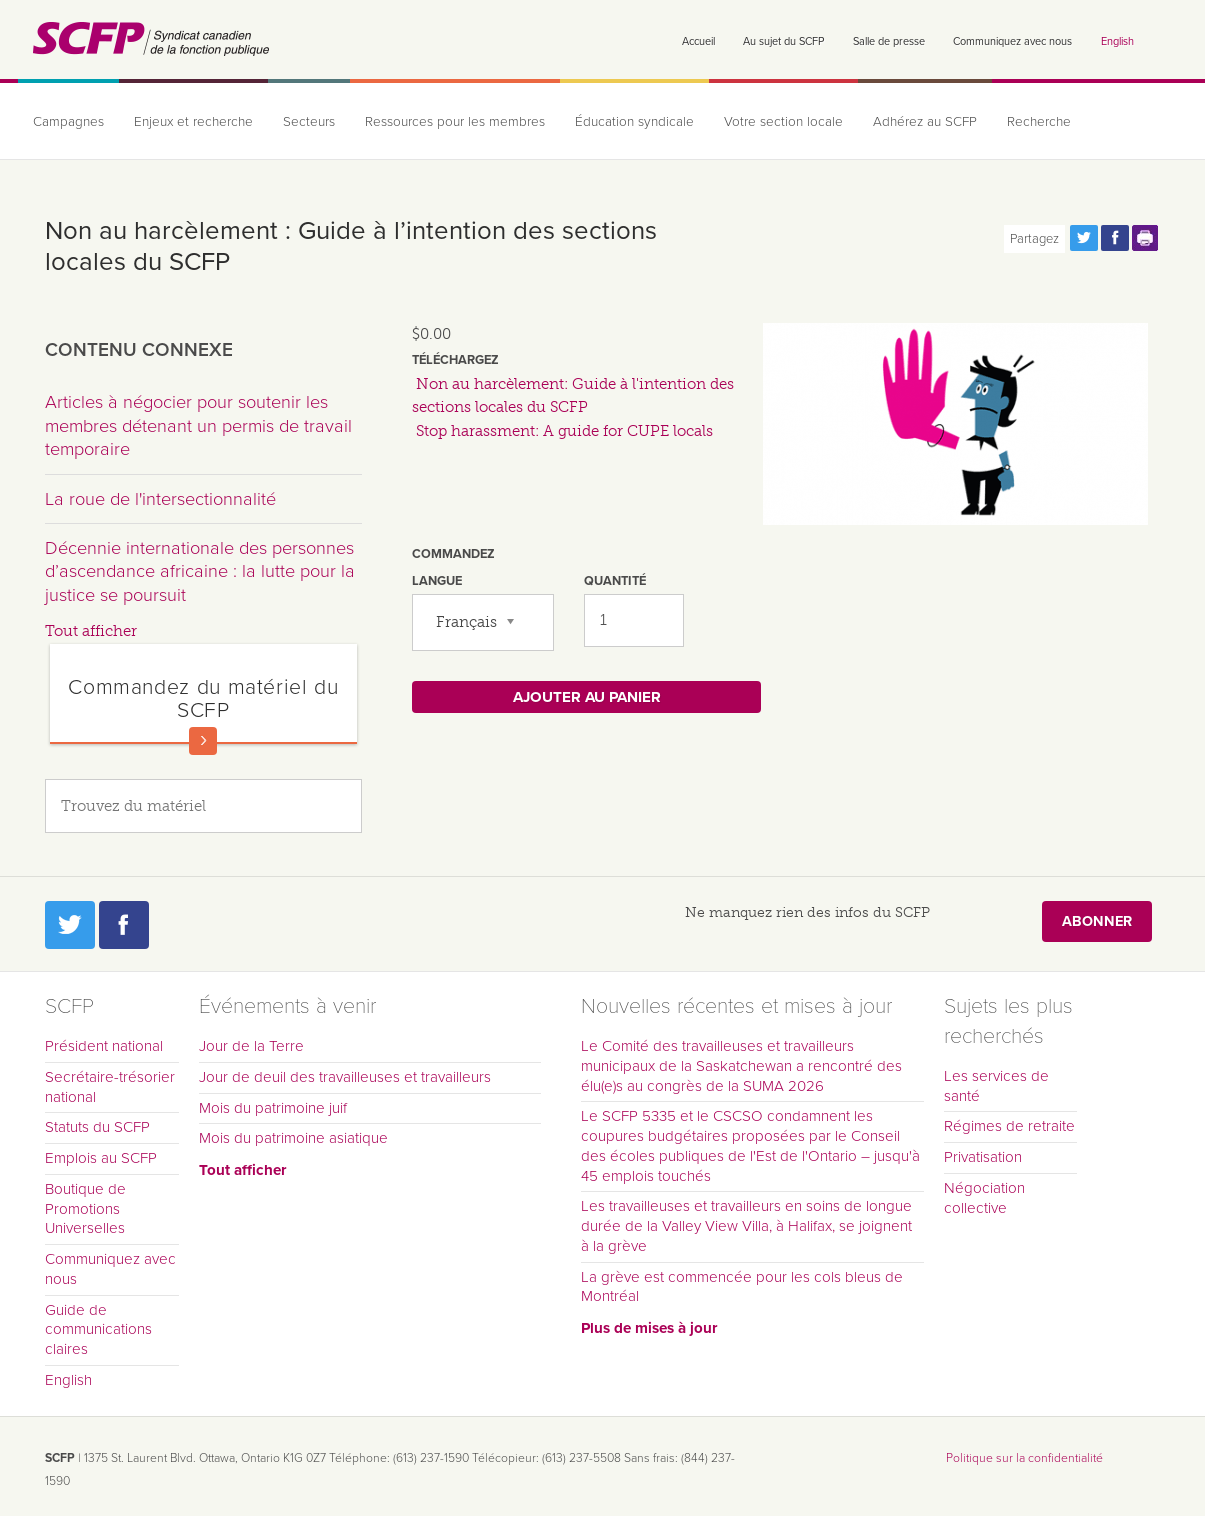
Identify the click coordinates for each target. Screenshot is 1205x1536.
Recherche (1039, 122)
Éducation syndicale (634, 122)
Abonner (1097, 921)
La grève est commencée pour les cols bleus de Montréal (742, 1287)
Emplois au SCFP (101, 1158)
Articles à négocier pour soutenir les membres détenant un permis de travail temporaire (198, 425)
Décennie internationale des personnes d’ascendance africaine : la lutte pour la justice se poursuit (200, 571)
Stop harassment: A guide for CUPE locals (564, 431)
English (1117, 41)
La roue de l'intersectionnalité (160, 499)
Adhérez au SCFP (925, 122)
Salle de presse (889, 41)
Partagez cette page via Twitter (1084, 238)
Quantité (615, 581)
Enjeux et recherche (193, 122)
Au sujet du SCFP (783, 41)
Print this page (1146, 238)
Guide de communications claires (98, 1330)
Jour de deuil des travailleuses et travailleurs (345, 1077)
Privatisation (983, 1157)
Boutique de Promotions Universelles (85, 1209)
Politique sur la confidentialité (1024, 1458)
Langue (437, 581)
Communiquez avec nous (1012, 41)
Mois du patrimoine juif (273, 1108)
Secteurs (309, 122)
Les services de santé (996, 1086)
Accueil (698, 41)
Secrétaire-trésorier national (110, 1087)
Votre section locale (783, 122)
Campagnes (68, 122)
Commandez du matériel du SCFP (203, 698)
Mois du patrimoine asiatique (293, 1138)
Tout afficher (91, 631)
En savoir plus (203, 741)
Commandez (453, 554)
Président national (104, 1046)
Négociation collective (984, 1198)
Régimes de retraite (1009, 1126)
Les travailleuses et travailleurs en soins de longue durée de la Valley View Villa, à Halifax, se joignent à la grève (746, 1226)
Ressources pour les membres (455, 122)
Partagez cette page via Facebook (1115, 238)
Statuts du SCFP (97, 1127)
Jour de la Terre (251, 1046)
